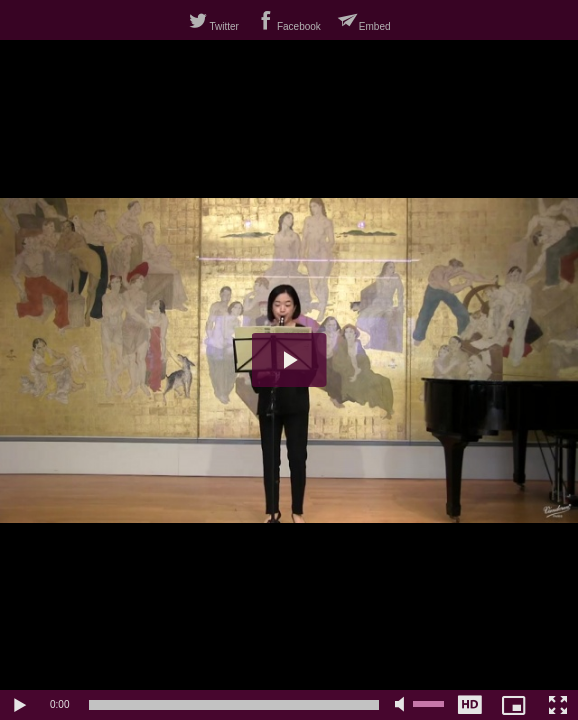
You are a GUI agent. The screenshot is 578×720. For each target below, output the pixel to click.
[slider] (234, 705)
